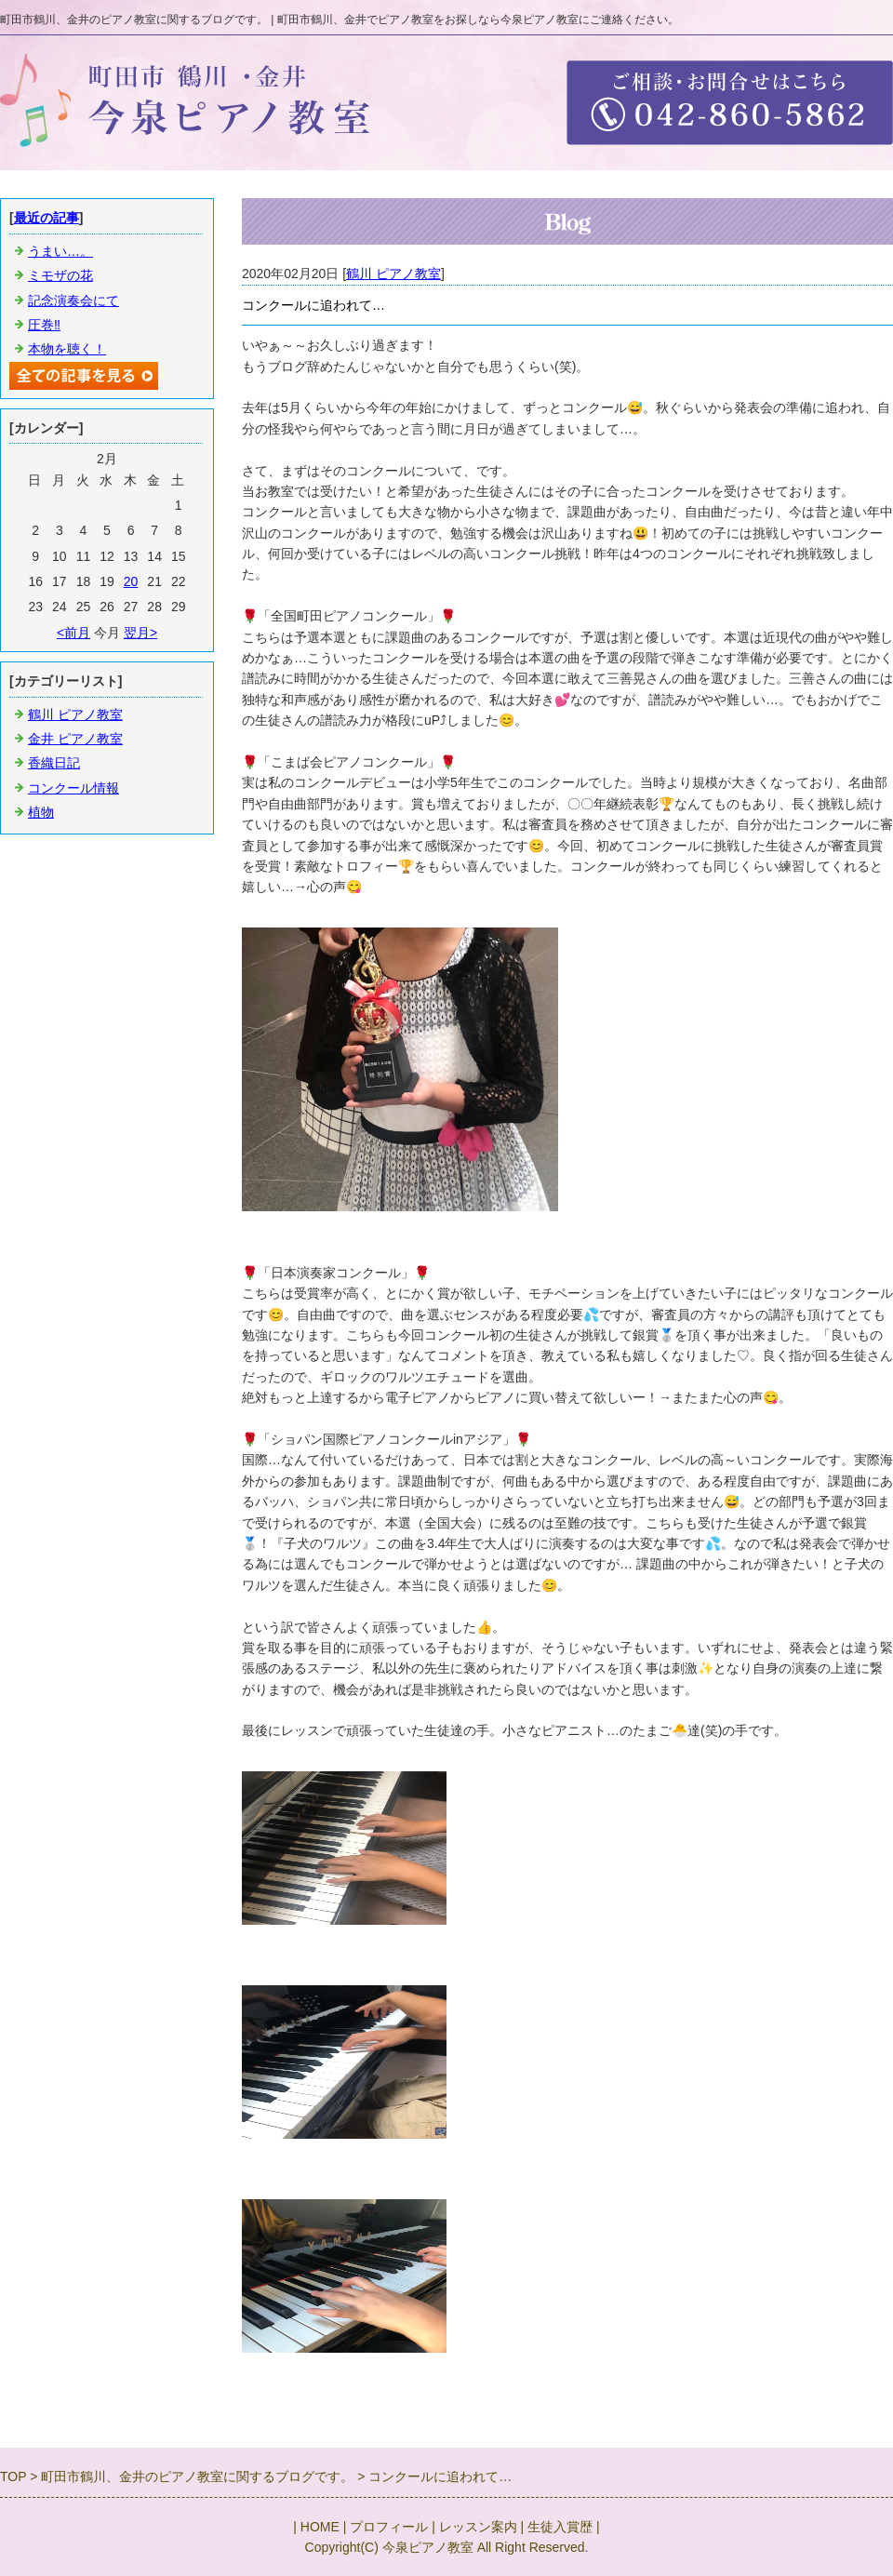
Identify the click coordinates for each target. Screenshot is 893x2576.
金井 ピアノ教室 (75, 738)
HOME (320, 2526)
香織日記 (54, 762)
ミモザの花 (60, 275)
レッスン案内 (478, 2526)
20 (131, 581)
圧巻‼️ (44, 324)
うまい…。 (60, 251)
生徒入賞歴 (560, 2526)
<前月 (73, 632)
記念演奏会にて (73, 300)
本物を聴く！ (67, 348)
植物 (41, 812)
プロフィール (389, 2526)
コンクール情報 (73, 788)
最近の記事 (46, 217)
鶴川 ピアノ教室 (393, 273)
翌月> (140, 632)
